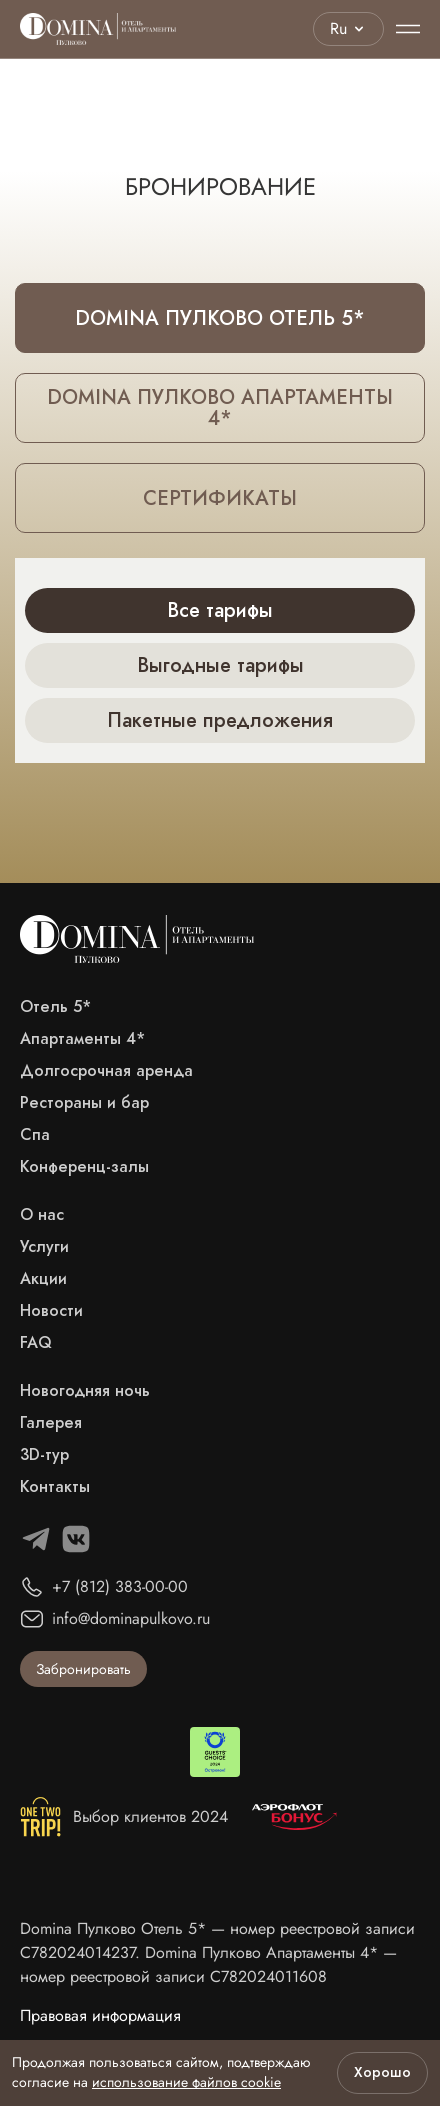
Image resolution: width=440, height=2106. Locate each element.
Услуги (44, 1247)
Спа (35, 1135)
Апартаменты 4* (82, 1039)
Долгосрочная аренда (106, 1071)
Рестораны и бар (84, 1103)
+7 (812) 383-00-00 (120, 1586)
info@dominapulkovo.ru (131, 1618)
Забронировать (83, 1669)
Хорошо (382, 2072)
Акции (43, 1279)
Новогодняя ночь (85, 1391)
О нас (42, 1215)
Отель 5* (55, 1007)
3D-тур (44, 1455)
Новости (51, 1311)
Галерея (51, 1423)
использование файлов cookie (186, 2082)
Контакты (55, 1487)
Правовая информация (100, 2016)
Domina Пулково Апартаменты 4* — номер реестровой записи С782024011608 (208, 1964)
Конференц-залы (84, 1167)
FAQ (36, 1343)
